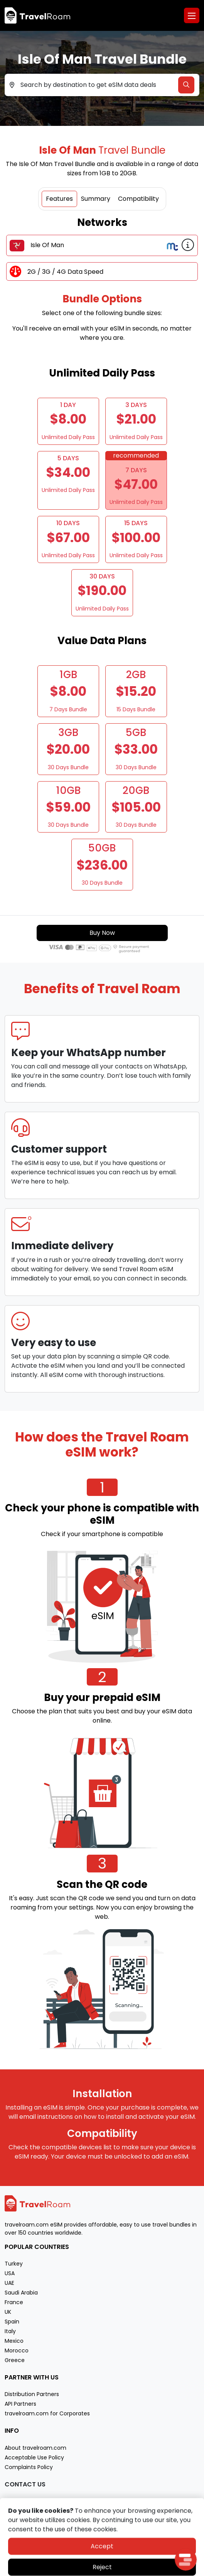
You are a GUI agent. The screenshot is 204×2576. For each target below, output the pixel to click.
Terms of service (120, 2569)
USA (10, 2273)
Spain (12, 2321)
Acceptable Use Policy (34, 2457)
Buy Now (102, 932)
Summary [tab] (95, 198)
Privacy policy (80, 2569)
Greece (15, 2360)
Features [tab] (59, 198)
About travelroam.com (35, 2448)
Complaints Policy (29, 2467)
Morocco (17, 2350)
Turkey (14, 2263)
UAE (9, 2283)
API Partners (20, 2404)
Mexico (14, 2341)
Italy (10, 2331)
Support (15, 2501)
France (14, 2302)
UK (8, 2312)
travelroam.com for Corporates (47, 2413)
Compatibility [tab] (138, 198)
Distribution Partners (32, 2394)
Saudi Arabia (21, 2292)
